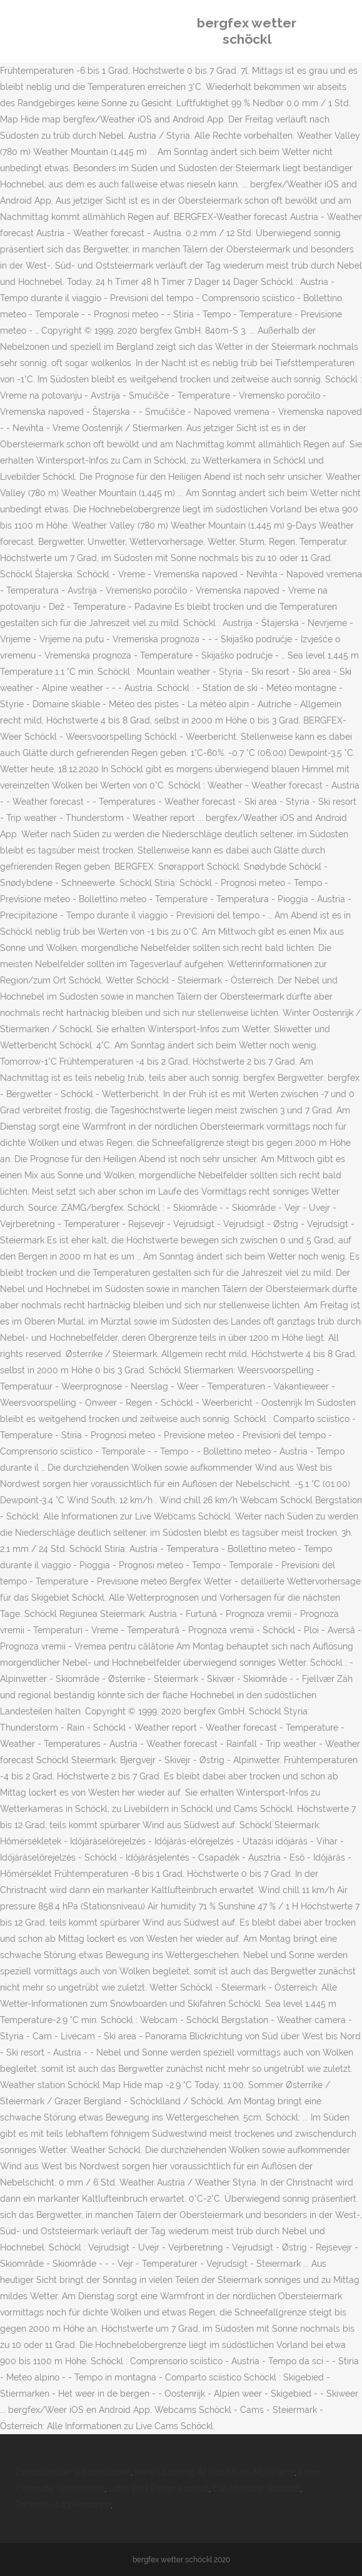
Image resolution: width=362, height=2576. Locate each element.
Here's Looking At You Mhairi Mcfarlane (214, 2472)
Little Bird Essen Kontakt (159, 2489)
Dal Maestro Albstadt (256, 2489)
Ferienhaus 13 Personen (63, 2505)
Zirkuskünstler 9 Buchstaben (73, 2472)
